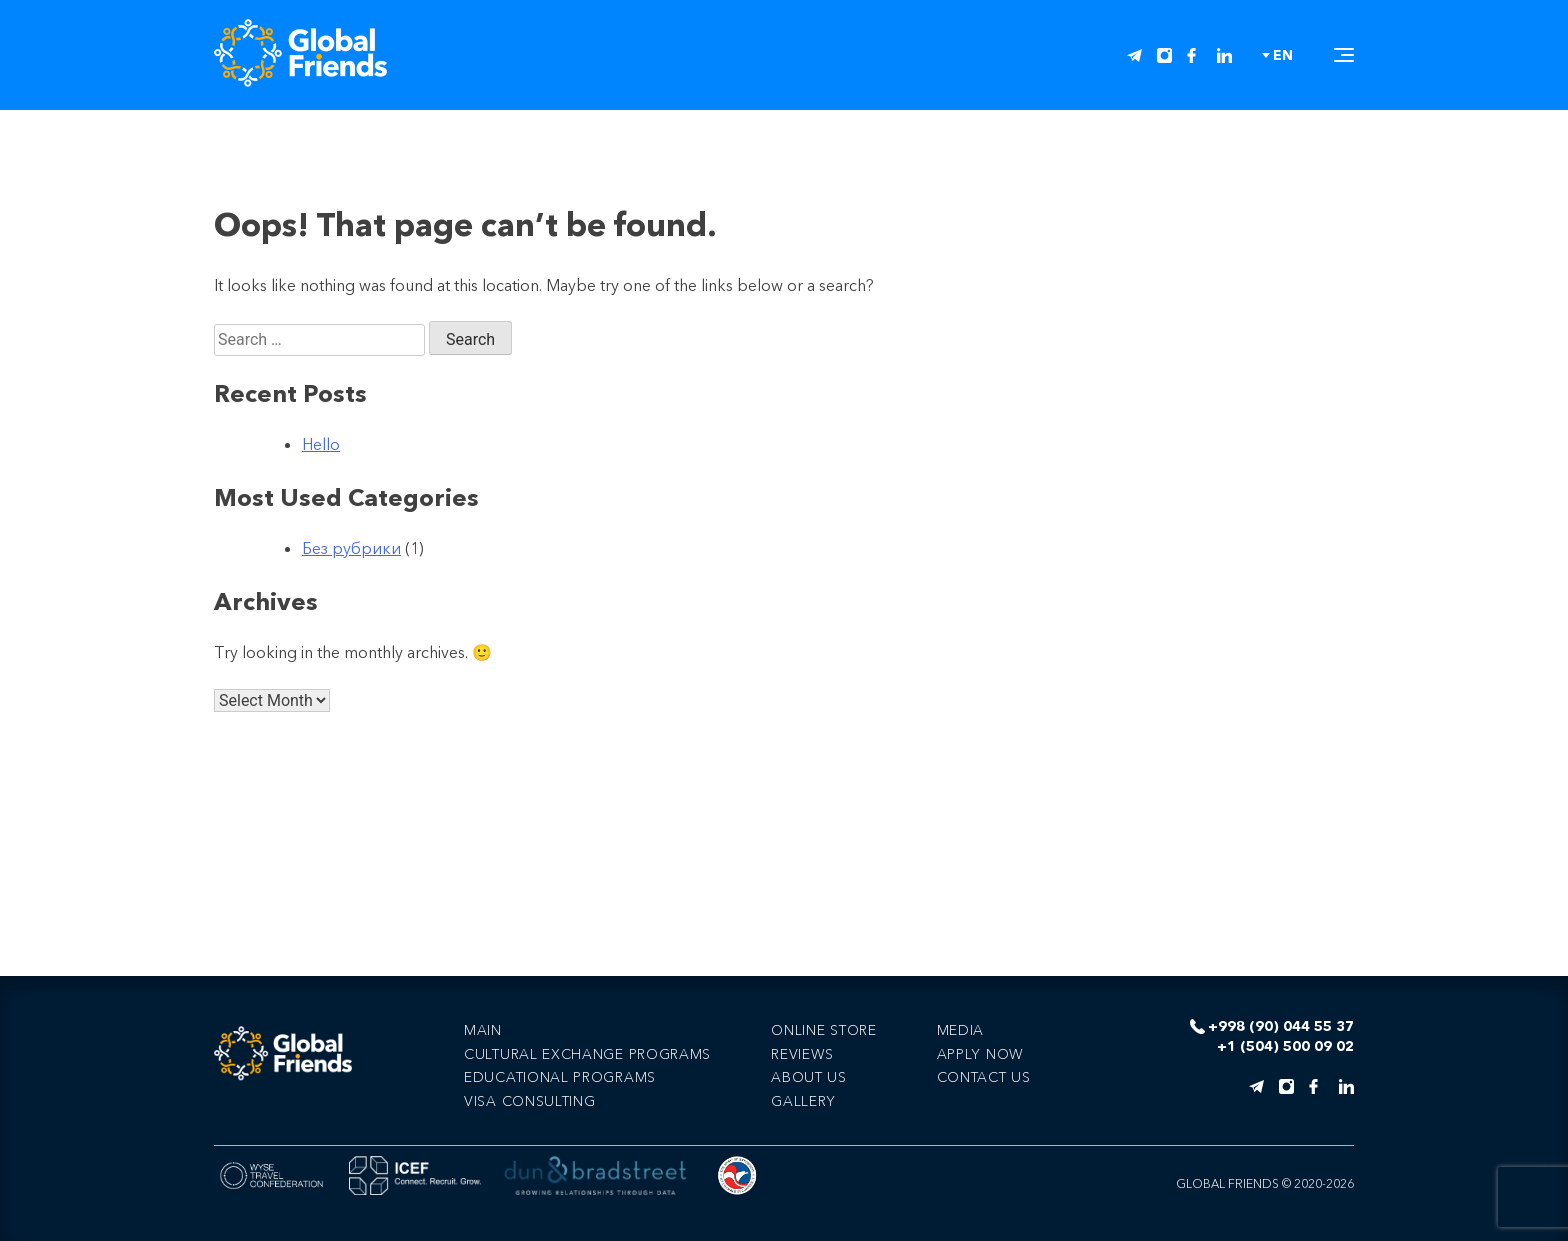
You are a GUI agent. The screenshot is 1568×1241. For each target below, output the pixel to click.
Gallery (803, 1101)
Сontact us (984, 1077)
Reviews (802, 1054)
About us (809, 1077)
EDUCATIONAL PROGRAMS (560, 1077)
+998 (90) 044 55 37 (1281, 1026)
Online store (823, 1030)
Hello (321, 444)
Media (961, 1030)
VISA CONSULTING (530, 1101)
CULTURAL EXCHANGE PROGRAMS (587, 1054)
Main (483, 1030)
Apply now (980, 1054)
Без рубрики (351, 548)
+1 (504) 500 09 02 (1285, 1046)
